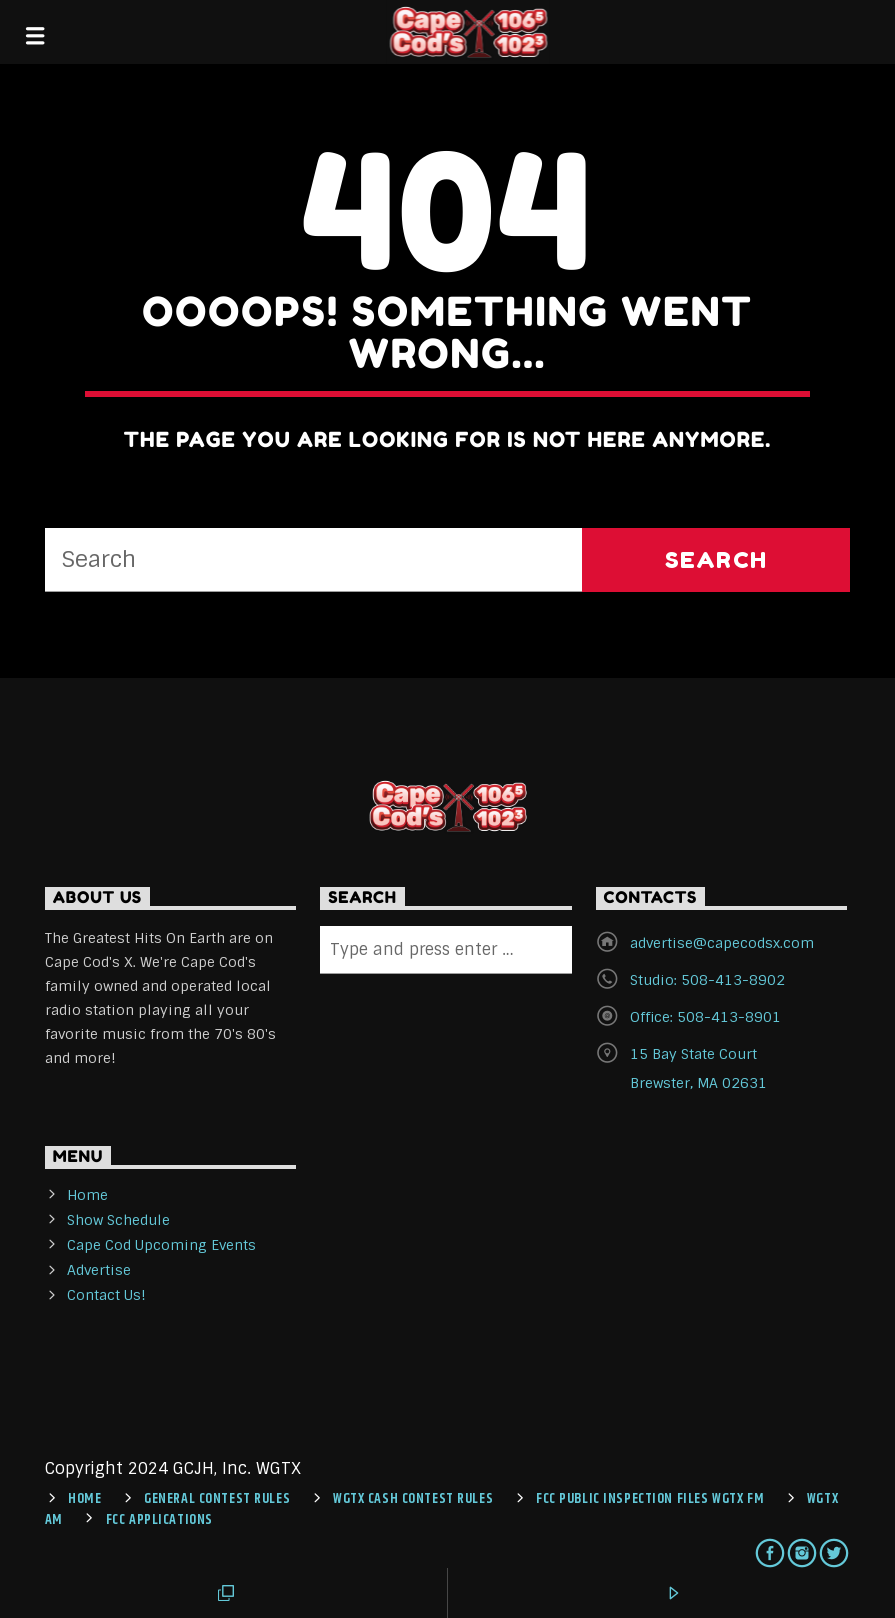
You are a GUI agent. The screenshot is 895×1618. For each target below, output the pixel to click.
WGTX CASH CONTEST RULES (413, 1499)
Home (87, 1195)
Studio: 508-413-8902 (707, 980)
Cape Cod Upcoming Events (161, 1245)
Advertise (99, 1270)
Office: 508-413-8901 (705, 1017)
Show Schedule (118, 1220)
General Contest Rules (217, 1499)
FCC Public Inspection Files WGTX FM (650, 1499)
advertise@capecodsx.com (722, 943)
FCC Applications (159, 1520)
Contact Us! (106, 1295)
